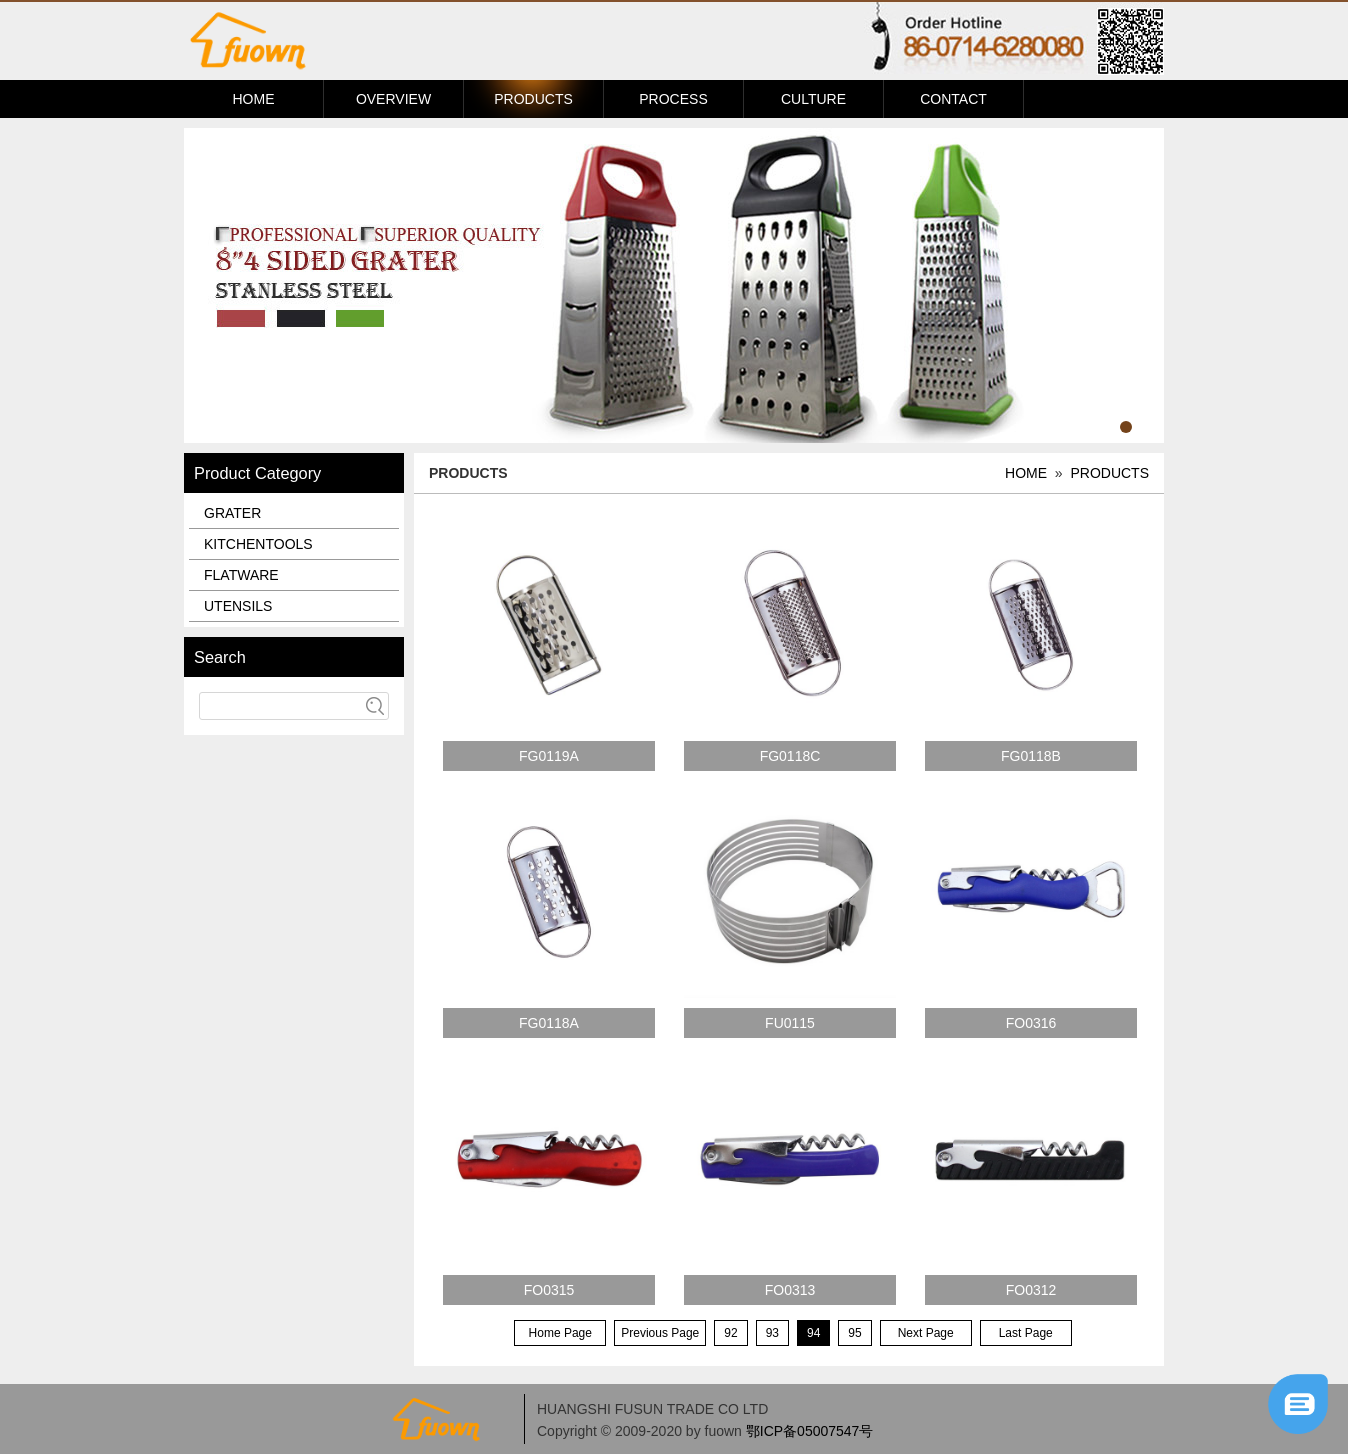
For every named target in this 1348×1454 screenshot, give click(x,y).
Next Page (926, 1333)
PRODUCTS (533, 99)
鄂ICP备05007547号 (810, 1431)
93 (772, 1333)
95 (854, 1333)
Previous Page (660, 1333)
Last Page (1026, 1333)
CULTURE (813, 99)
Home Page (560, 1333)
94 (813, 1333)
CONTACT (953, 99)
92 (730, 1333)
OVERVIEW (393, 99)
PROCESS (673, 99)
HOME (254, 99)
